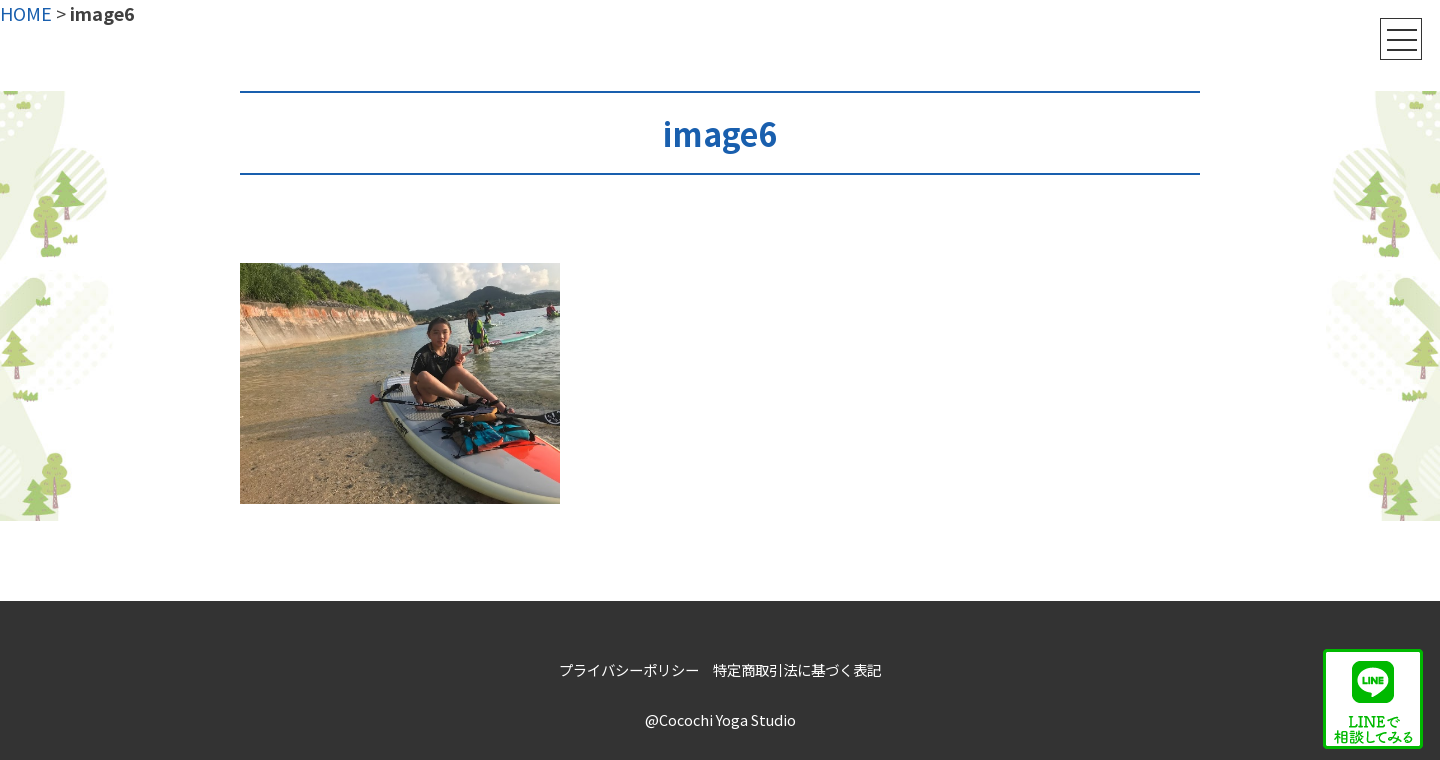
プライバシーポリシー (629, 669)
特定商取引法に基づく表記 (797, 669)
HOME (26, 13)
